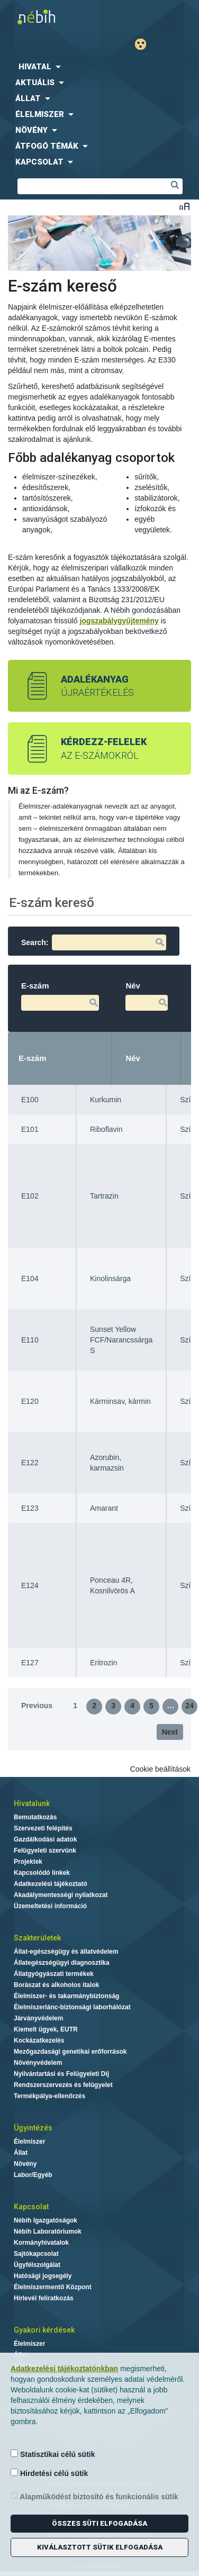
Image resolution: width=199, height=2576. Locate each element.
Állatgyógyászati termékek (54, 1974)
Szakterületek (37, 1938)
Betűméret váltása (184, 206)
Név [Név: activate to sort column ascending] (132, 1058)
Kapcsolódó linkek (42, 1872)
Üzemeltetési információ (50, 1906)
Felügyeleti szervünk (45, 1850)
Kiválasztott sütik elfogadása (99, 2547)
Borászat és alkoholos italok (56, 1985)
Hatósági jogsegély (42, 2276)
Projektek (28, 1861)
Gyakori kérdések (44, 2330)
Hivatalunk (32, 1803)
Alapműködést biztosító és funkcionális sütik (94, 2496)
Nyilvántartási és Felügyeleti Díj (61, 2074)
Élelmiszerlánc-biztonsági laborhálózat (72, 2007)
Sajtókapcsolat (36, 2253)
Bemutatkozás (35, 1817)
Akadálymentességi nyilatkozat (60, 1895)
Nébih (52, 16)
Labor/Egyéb (33, 2175)
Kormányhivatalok (41, 2242)
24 (189, 1705)
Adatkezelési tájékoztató (50, 1884)
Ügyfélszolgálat (37, 2265)
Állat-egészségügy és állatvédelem (66, 1951)
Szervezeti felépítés (43, 1828)
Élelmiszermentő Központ (53, 2287)
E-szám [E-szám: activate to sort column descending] (33, 1058)
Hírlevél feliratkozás (44, 2298)
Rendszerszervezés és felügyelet (63, 2085)
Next (170, 1732)
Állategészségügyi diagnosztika (62, 1962)
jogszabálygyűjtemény (118, 620)
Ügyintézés (33, 2128)
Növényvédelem (38, 2062)
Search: (93, 942)
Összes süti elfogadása (99, 2523)
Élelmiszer (29, 2141)
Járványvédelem (38, 2018)
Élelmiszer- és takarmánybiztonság (66, 1996)
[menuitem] (99, 67)
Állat (21, 2152)
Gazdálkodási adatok (45, 1839)
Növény (25, 2163)
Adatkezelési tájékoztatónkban (64, 2368)
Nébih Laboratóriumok (48, 2231)
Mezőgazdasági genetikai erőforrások (70, 2051)
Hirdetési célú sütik (49, 2473)
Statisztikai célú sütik (53, 2454)
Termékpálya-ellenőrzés (49, 2096)
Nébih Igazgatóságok (45, 2220)
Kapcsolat (31, 2206)
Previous (36, 1705)
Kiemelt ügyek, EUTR (46, 2029)
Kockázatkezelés (39, 2040)
